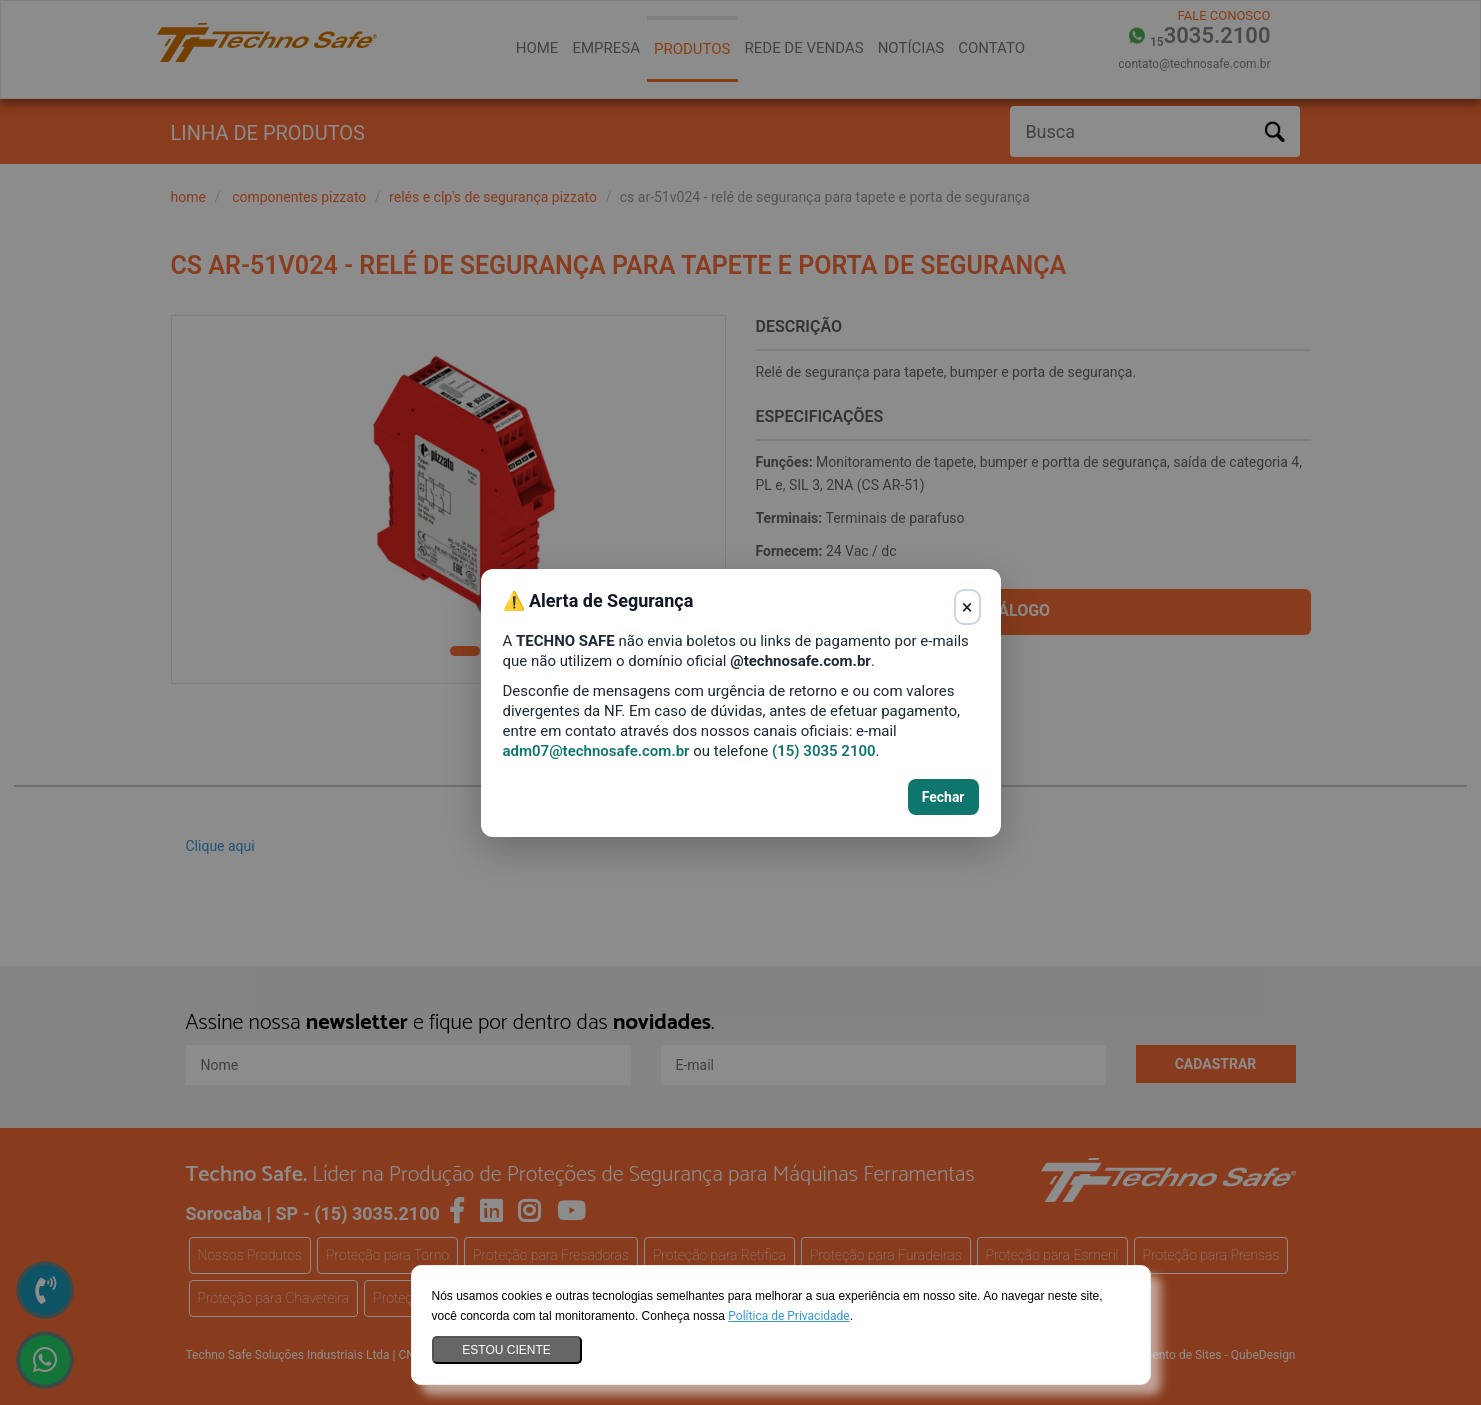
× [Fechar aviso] (967, 607)
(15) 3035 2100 (824, 751)
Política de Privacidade (788, 1316)
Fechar (943, 797)
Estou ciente (506, 1350)
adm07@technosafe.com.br (596, 751)
